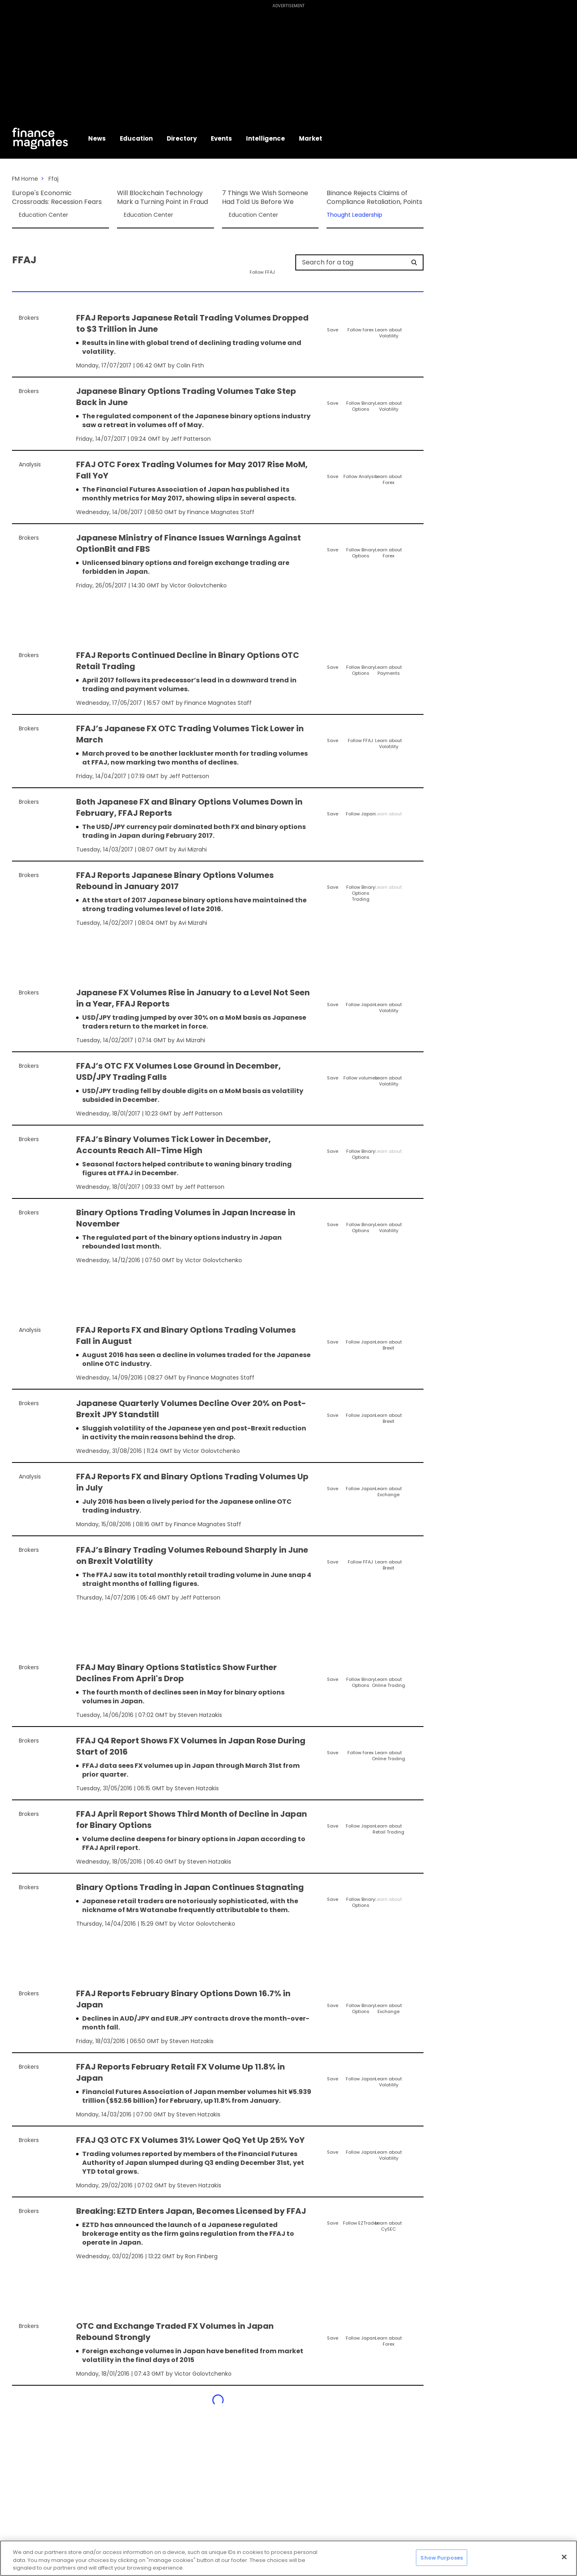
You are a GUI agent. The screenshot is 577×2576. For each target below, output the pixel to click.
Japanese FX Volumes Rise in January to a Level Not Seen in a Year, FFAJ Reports (193, 998)
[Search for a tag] (355, 262)
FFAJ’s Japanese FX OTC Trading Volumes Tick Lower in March (190, 734)
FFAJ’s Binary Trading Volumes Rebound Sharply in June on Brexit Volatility (192, 1555)
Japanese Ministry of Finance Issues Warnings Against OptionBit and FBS (188, 543)
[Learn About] (388, 325)
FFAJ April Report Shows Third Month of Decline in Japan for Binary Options (191, 1819)
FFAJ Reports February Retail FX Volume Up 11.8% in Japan (180, 2072)
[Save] (332, 322)
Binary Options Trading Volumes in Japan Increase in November (185, 1218)
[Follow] (360, 322)
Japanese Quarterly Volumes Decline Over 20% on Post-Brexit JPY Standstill (191, 1409)
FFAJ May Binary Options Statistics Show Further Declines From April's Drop (176, 1673)
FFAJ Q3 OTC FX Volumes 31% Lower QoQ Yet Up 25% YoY (190, 2140)
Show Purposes (441, 2557)
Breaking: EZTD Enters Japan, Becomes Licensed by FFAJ (191, 2211)
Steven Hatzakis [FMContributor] (200, 1715)
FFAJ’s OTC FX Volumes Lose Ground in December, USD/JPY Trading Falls (178, 1071)
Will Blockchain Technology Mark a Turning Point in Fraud (162, 197)
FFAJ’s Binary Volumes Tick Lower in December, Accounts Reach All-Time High (173, 1145)
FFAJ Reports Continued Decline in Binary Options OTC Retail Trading (187, 661)
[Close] (564, 2557)
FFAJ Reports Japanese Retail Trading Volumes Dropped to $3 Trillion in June (192, 323)
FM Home (25, 179)
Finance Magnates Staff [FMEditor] (220, 512)
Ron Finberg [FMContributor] (201, 2256)
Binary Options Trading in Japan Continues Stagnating (190, 1887)
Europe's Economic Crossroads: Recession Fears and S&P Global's (57, 197)
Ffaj (53, 179)
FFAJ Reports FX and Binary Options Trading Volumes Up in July (192, 1482)
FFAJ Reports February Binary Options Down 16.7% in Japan (183, 1999)
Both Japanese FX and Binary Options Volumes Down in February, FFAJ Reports (189, 807)
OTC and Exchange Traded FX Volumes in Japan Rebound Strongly (175, 2331)
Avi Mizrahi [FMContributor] (192, 849)
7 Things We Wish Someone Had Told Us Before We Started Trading (265, 197)
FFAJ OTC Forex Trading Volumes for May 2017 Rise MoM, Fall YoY (192, 470)
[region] (288, 2558)
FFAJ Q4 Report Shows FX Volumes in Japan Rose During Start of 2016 (190, 1746)
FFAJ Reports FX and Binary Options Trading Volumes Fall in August (186, 1335)
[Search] (414, 262)
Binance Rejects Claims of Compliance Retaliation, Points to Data (374, 197)
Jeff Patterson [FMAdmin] (191, 439)
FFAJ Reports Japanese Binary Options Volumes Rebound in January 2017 (175, 880)
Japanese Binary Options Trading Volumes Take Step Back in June (186, 396)
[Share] (417, 319)
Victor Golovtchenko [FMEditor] (198, 585)
